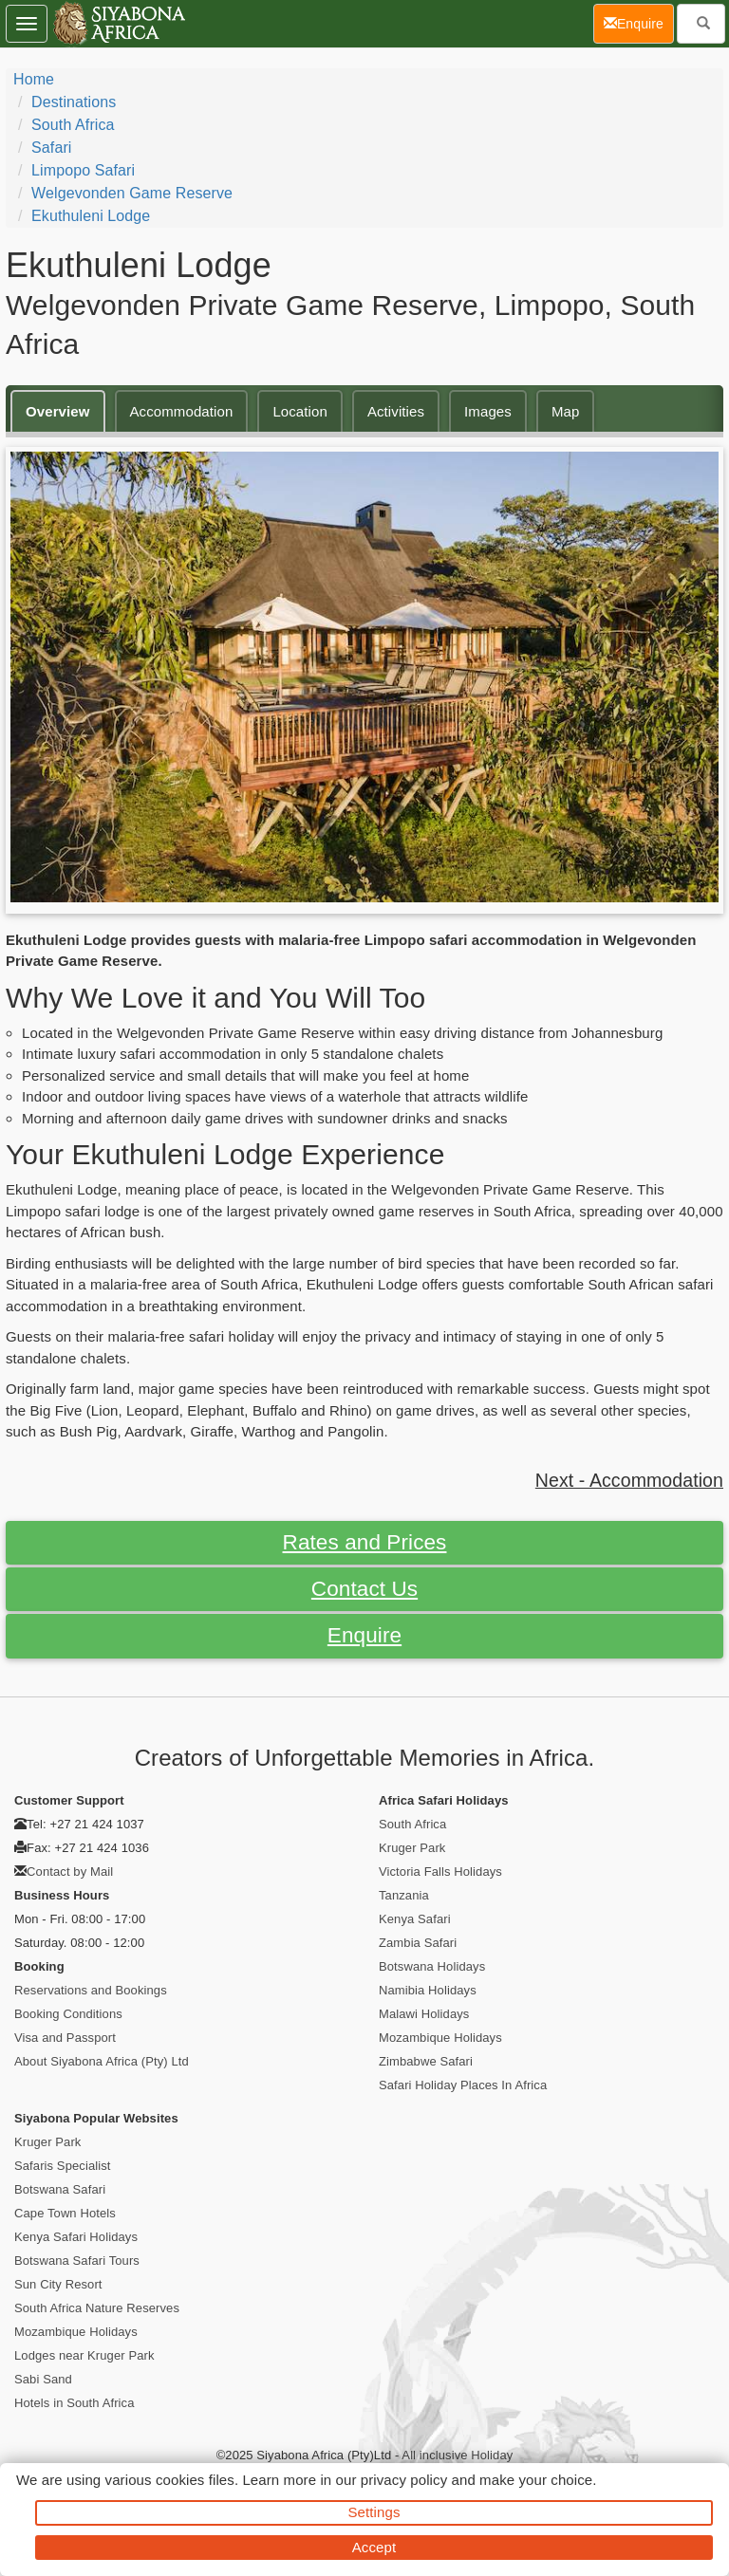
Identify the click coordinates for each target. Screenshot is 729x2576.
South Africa (72, 125)
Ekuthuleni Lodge (90, 216)
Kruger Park (412, 1848)
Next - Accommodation (629, 1480)
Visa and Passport (65, 2037)
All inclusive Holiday (457, 2455)
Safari (51, 147)
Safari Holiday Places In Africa (463, 2085)
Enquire (364, 1635)
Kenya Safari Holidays (76, 2237)
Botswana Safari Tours (77, 2260)
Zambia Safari (418, 1943)
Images (488, 411)
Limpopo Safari (83, 170)
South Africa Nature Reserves (96, 2308)
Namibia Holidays (428, 1990)
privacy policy (404, 2480)
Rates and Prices (365, 1542)
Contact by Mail (70, 1871)
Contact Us (364, 1589)
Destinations (73, 102)
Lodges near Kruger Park (84, 2355)
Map (565, 411)
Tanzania (404, 1895)
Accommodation (182, 411)
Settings (374, 2512)
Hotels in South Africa (74, 2403)
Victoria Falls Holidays (440, 1871)
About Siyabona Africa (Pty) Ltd (101, 2061)
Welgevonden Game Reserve (132, 193)
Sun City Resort (58, 2284)
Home (33, 79)
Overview (58, 411)
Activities (395, 411)
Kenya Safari (415, 1919)
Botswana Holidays (432, 1966)
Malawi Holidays (424, 2014)
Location (299, 411)
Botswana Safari (59, 2189)
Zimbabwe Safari (426, 2061)
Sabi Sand (43, 2379)
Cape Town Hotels (65, 2213)
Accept (374, 2547)
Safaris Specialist (62, 2166)
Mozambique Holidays (440, 2037)
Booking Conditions (68, 2014)
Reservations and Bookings (90, 1990)
